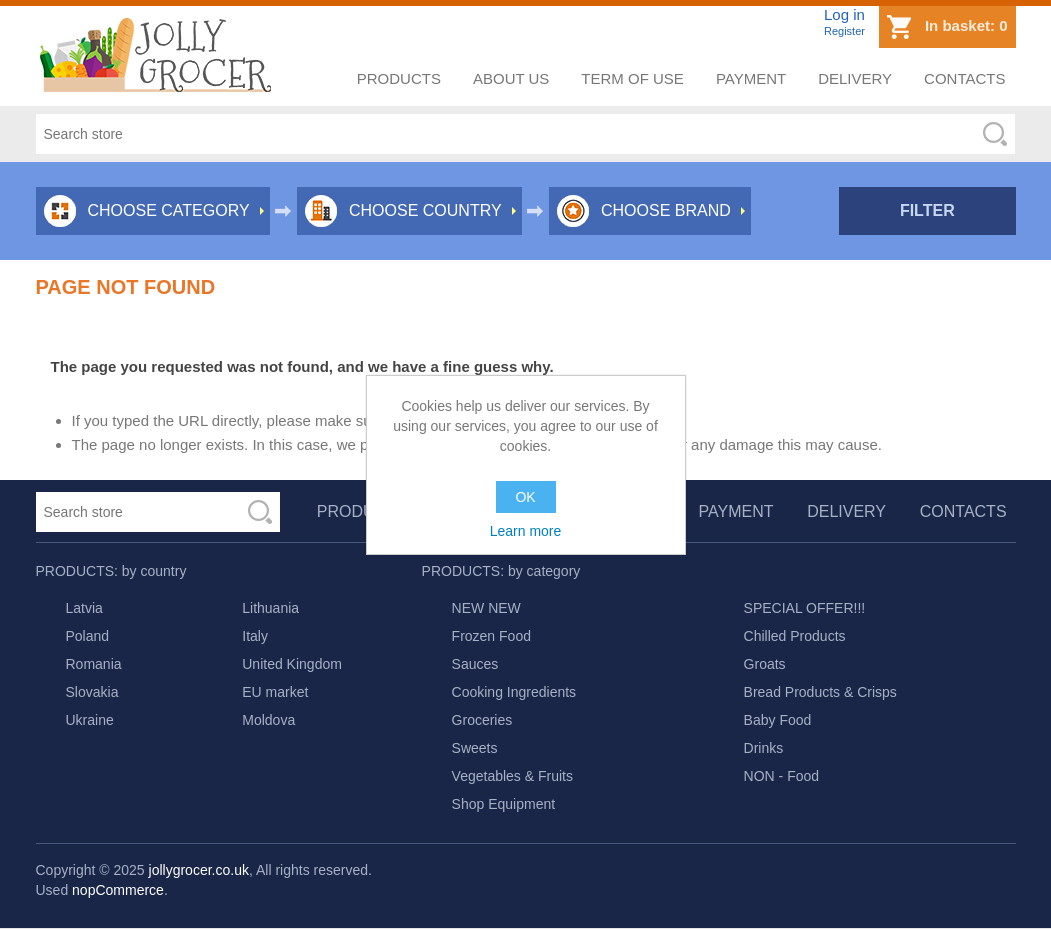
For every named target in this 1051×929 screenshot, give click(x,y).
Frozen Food (491, 636)
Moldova (268, 720)
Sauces (475, 664)
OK (525, 497)
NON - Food (781, 776)
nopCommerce (118, 890)
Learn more (526, 531)
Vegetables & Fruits (512, 776)
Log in (844, 14)
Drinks (764, 748)
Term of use (632, 78)
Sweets (475, 748)
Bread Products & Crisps (820, 692)
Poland (88, 636)
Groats (765, 664)
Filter (927, 210)
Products (399, 78)
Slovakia (92, 692)
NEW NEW (486, 608)
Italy (255, 636)
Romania (94, 664)
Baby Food (778, 720)
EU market (275, 692)
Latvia (84, 608)
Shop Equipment (504, 804)
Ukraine (90, 720)
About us (511, 78)
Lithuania (270, 608)
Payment (751, 78)
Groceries (482, 720)
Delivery (855, 78)
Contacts (964, 78)
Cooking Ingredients (514, 692)
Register (844, 31)
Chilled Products (795, 636)
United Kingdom (292, 664)
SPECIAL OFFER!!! (805, 608)
